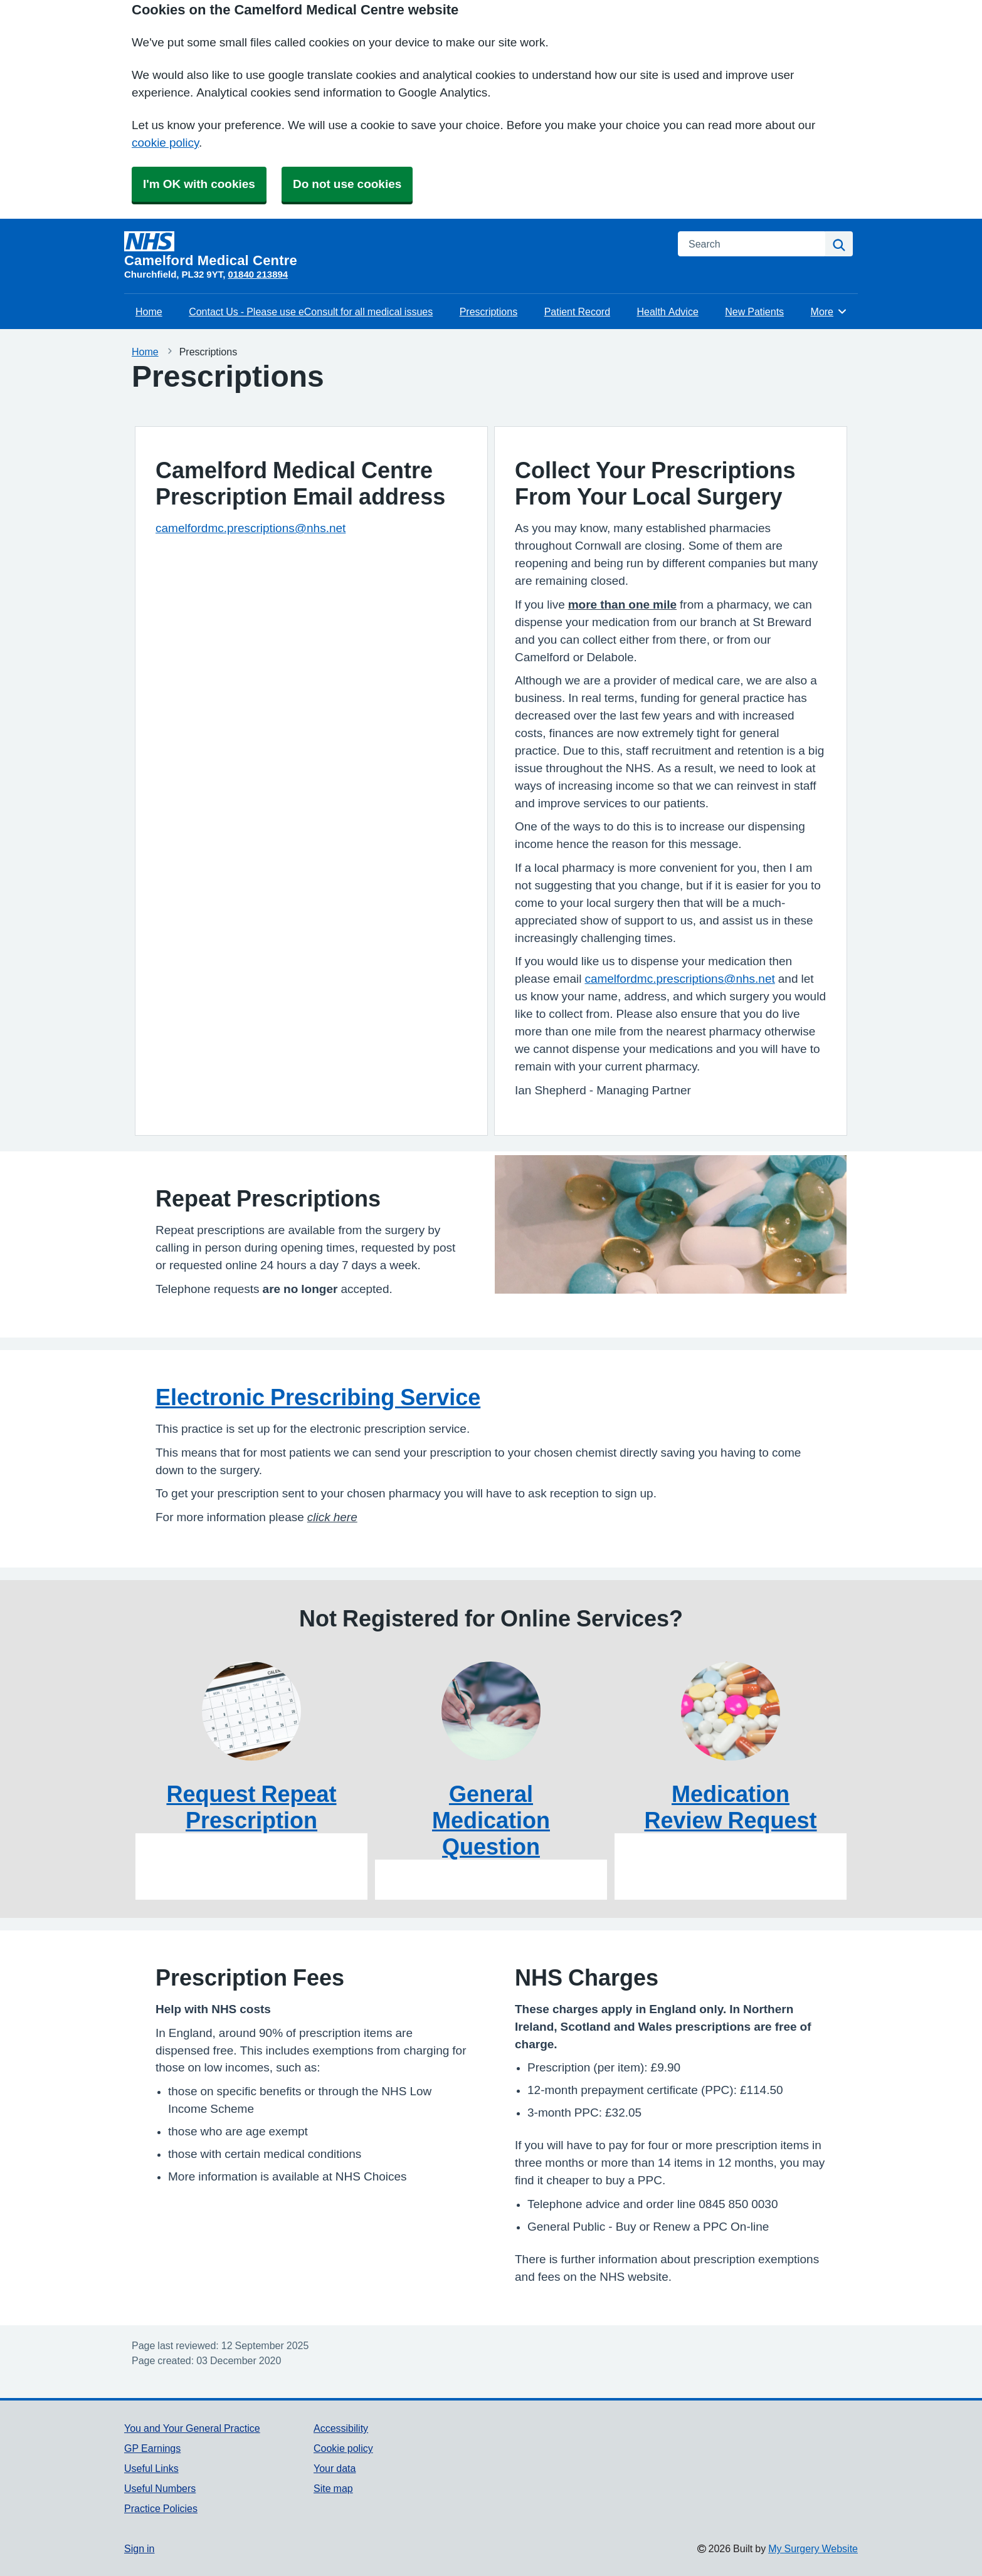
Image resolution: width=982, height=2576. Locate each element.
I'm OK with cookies (199, 184)
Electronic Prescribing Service (318, 1397)
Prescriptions (488, 311)
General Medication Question (491, 1820)
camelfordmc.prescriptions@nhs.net (251, 528)
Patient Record (577, 311)
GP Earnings (152, 2448)
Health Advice (668, 311)
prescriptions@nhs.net (715, 979)
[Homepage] (393, 249)
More (829, 311)
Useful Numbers (160, 2488)
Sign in (139, 2548)
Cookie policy (343, 2448)
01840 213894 (258, 274)
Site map (333, 2488)
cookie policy (165, 143)
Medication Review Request (730, 1807)
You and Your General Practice (192, 2428)
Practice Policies (161, 2508)
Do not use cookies (347, 184)
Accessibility (341, 2428)
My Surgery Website (813, 2548)
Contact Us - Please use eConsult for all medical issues (311, 311)
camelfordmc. (620, 979)
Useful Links (151, 2468)
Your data (335, 2468)
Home (148, 311)
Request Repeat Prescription (251, 1807)
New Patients (754, 311)
